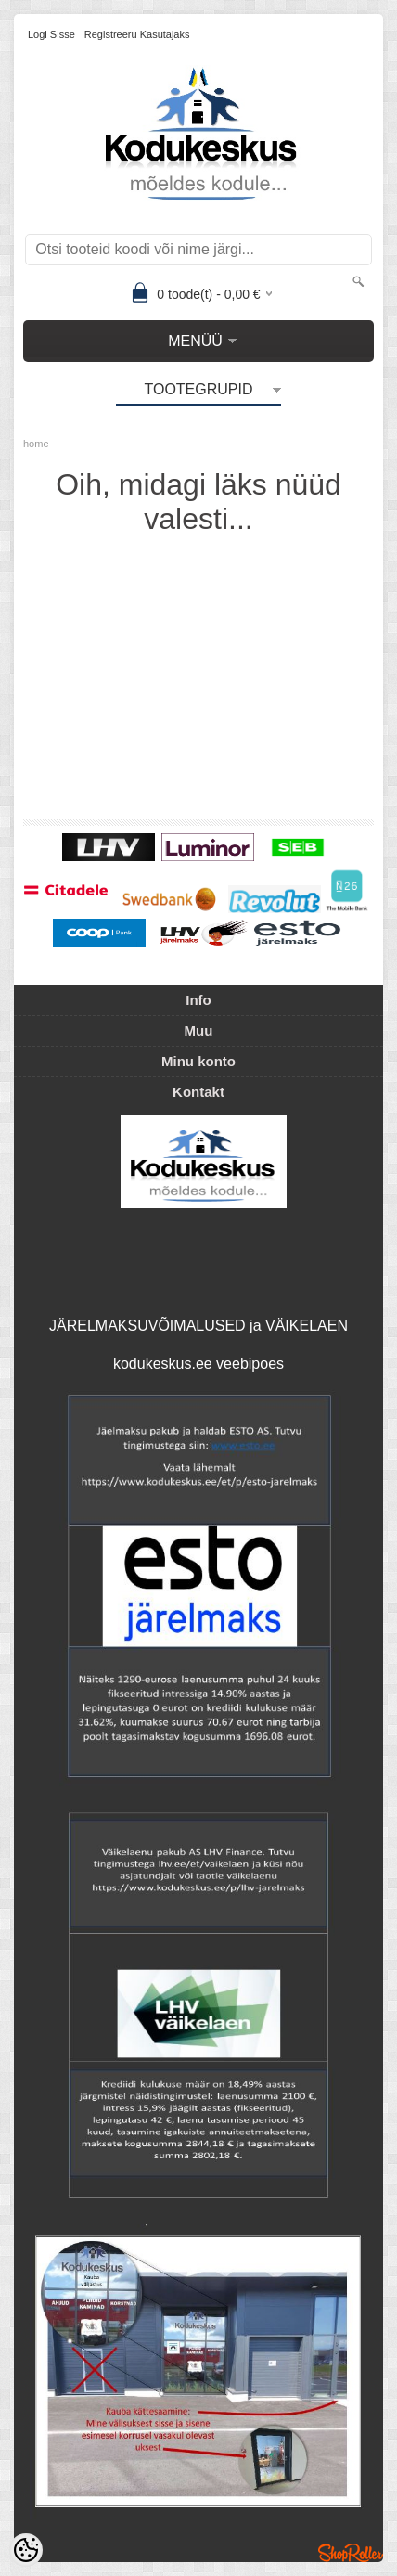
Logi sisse (51, 34)
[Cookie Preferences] (26, 2550)
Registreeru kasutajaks (137, 34)
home (36, 443)
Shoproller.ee (350, 2553)
